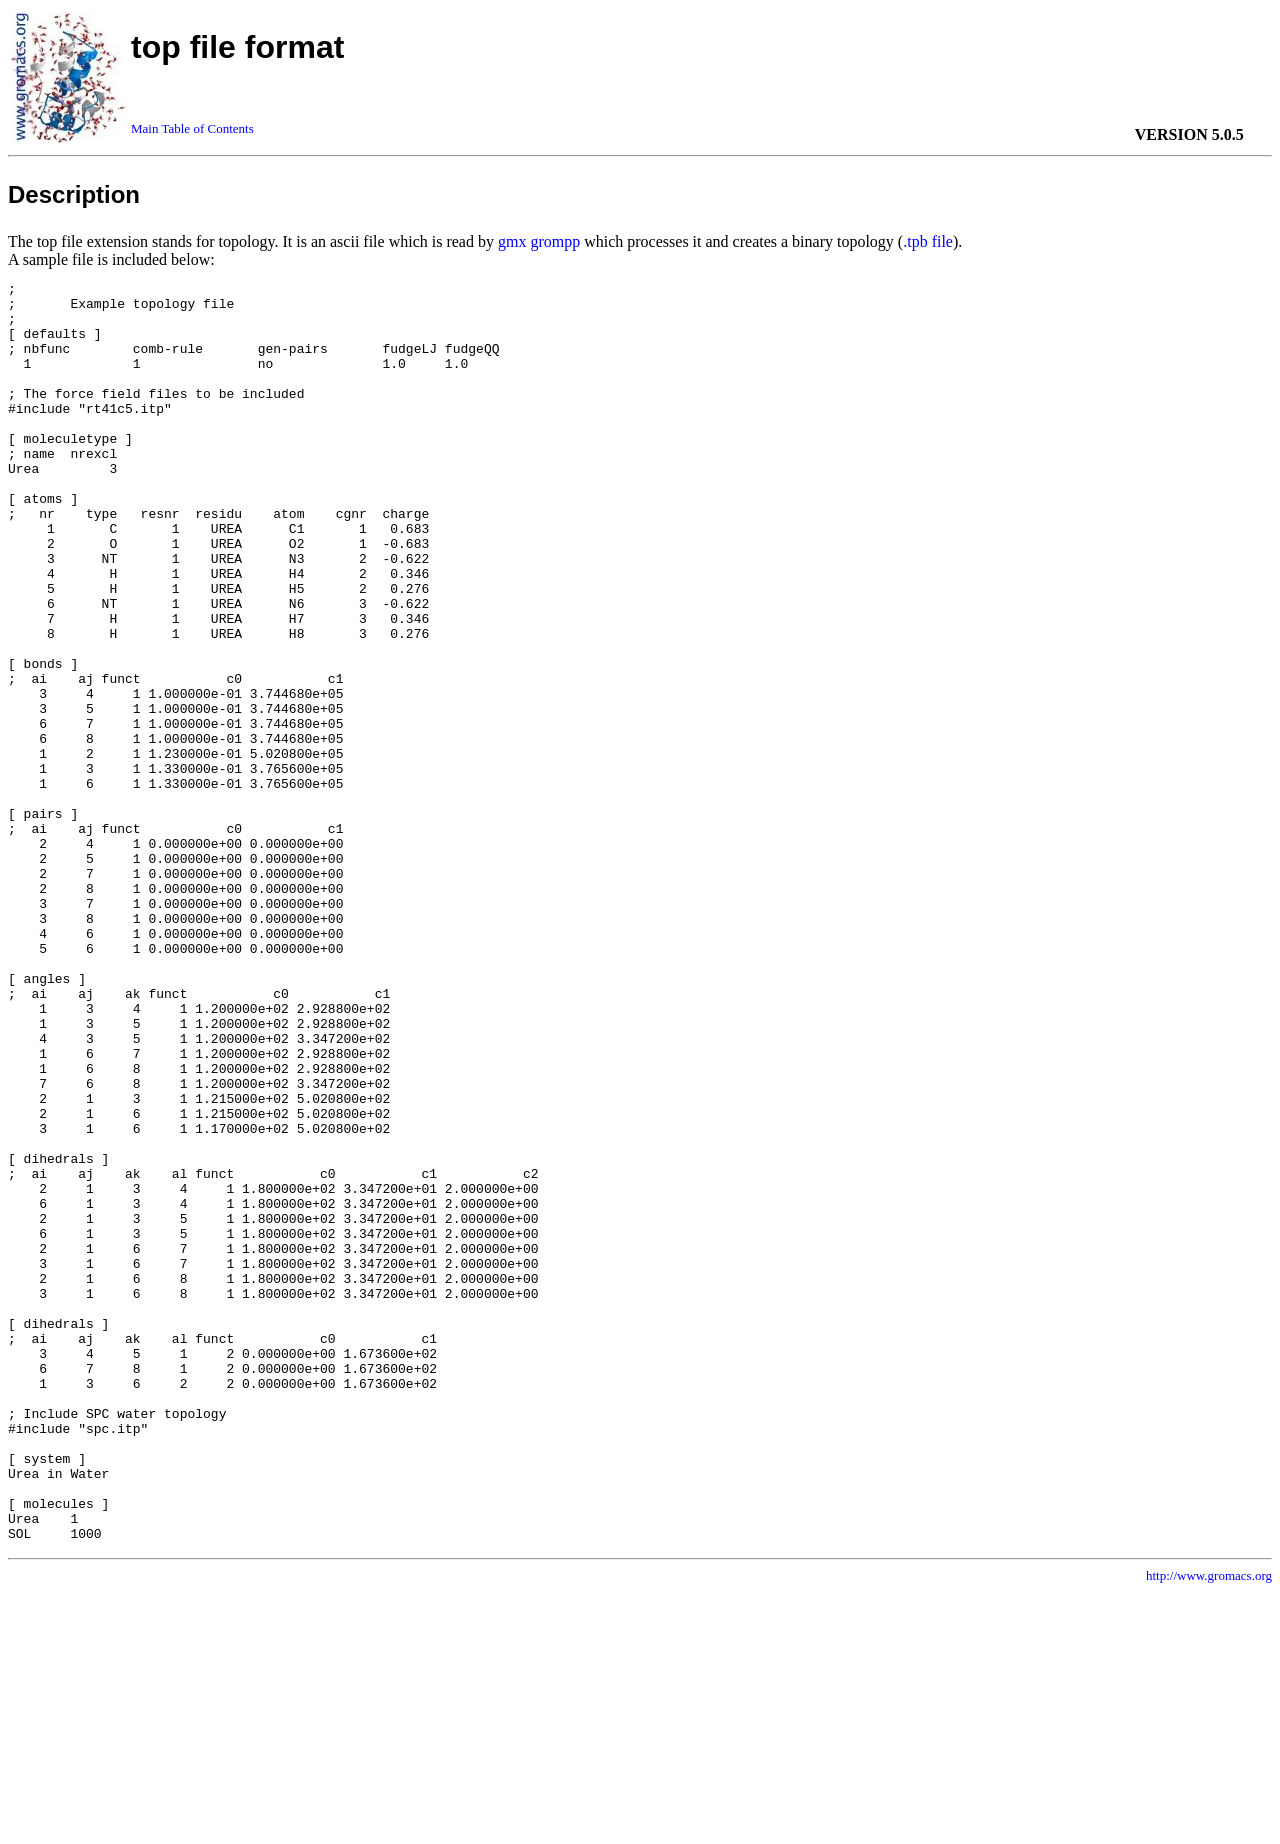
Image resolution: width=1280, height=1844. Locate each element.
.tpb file (928, 241)
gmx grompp (539, 241)
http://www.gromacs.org (1209, 1827)
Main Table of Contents (192, 128)
